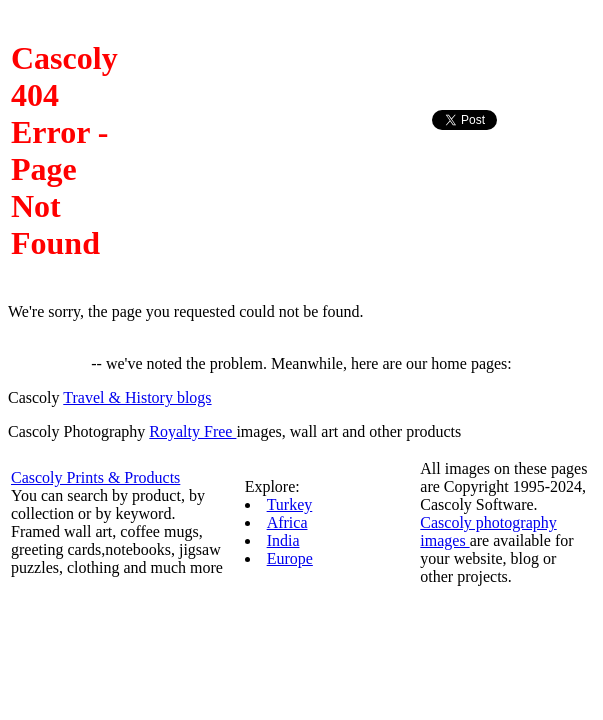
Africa (287, 522)
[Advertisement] (512, 179)
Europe (290, 558)
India (283, 540)
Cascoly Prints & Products (95, 477)
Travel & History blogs (137, 397)
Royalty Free (192, 431)
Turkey (290, 504)
